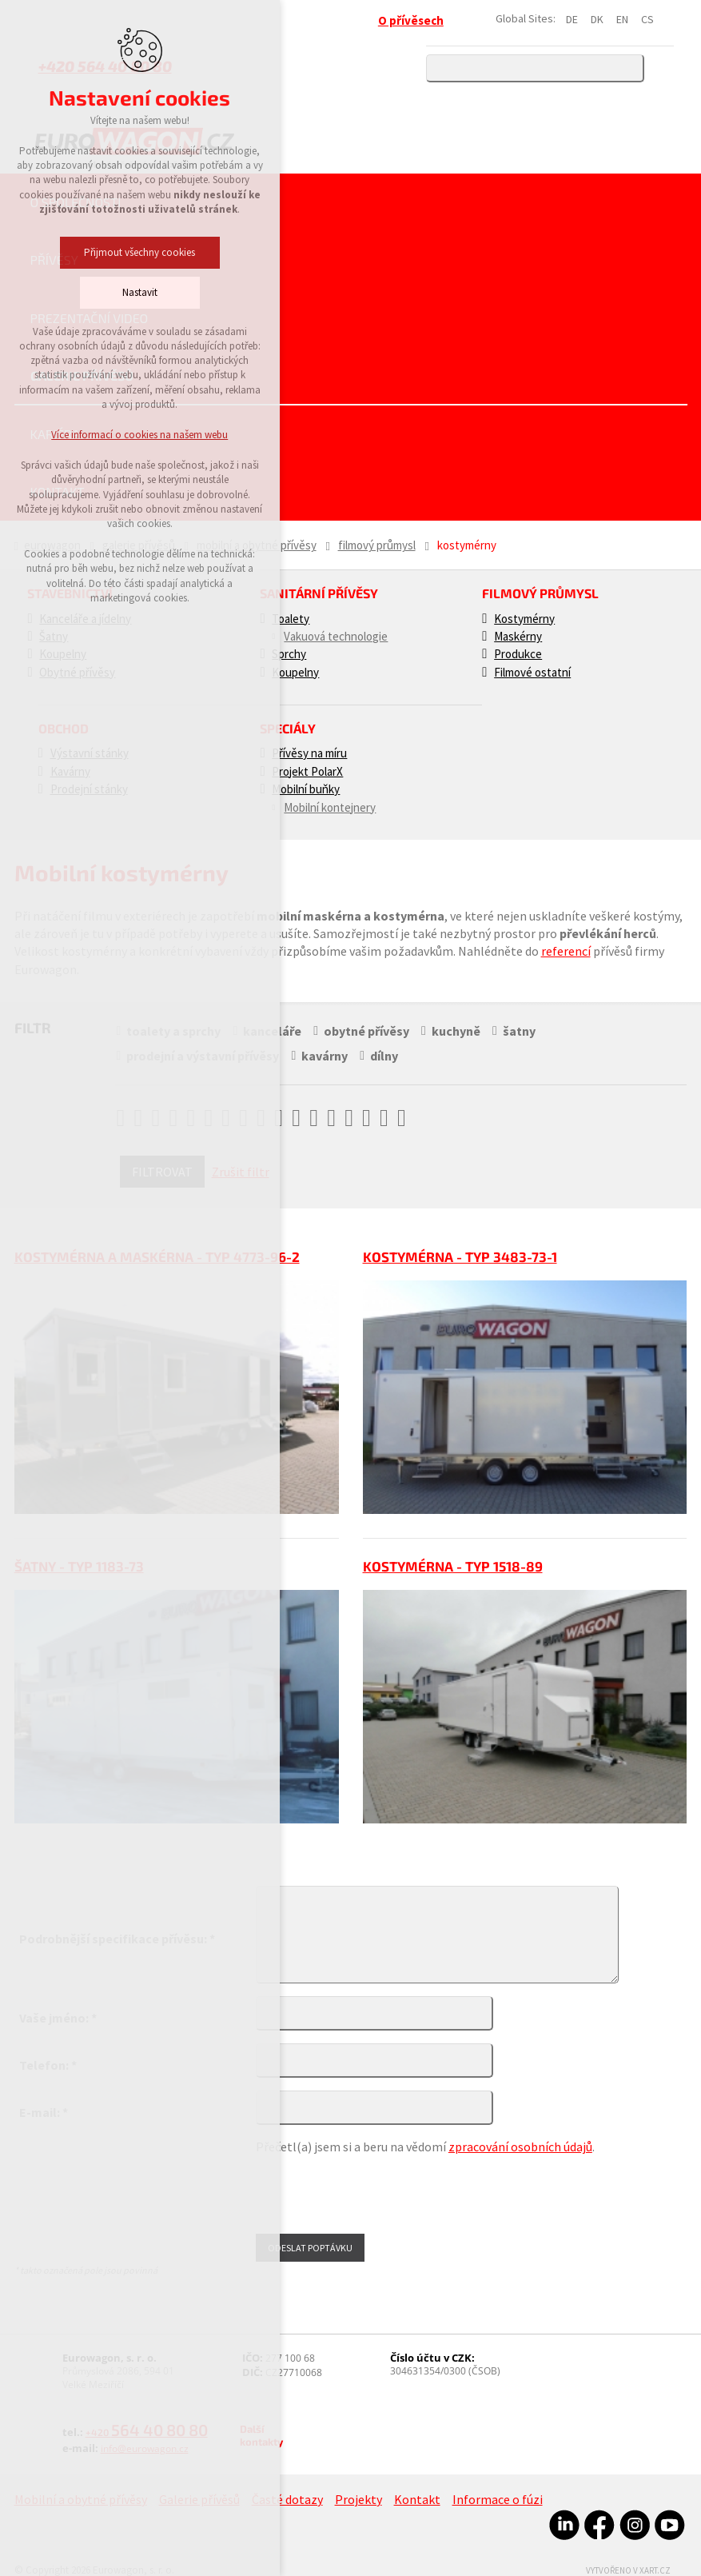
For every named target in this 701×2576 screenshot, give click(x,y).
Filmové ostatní (532, 672)
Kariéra (55, 433)
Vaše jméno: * (58, 2018)
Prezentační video (89, 317)
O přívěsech (411, 20)
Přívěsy (54, 259)
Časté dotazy (287, 2499)
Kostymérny (524, 618)
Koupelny (295, 672)
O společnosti (75, 202)
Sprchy (289, 653)
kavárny (323, 1056)
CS (647, 19)
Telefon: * (48, 2065)
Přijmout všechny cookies (84, 252)
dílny (382, 1056)
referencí (566, 951)
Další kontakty (261, 2435)
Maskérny (518, 636)
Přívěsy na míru (309, 753)
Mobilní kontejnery (330, 807)
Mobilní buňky (306, 789)
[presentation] (377, 2192)
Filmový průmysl (377, 545)
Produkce (518, 653)
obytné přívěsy (366, 1031)
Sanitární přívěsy (319, 593)
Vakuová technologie (336, 636)
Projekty (358, 2499)
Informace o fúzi (497, 2499)
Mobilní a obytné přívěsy (257, 545)
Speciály (288, 728)
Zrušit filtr (240, 1172)
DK (597, 19)
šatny (517, 1031)
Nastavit (84, 292)
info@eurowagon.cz (145, 2448)
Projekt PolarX (307, 771)
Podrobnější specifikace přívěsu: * (117, 1939)
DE (572, 19)
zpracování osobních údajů (520, 2147)
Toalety (290, 618)
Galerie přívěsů (81, 375)
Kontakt (57, 491)
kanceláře (271, 1031)
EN (622, 19)
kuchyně (455, 1031)
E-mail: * (43, 2112)
